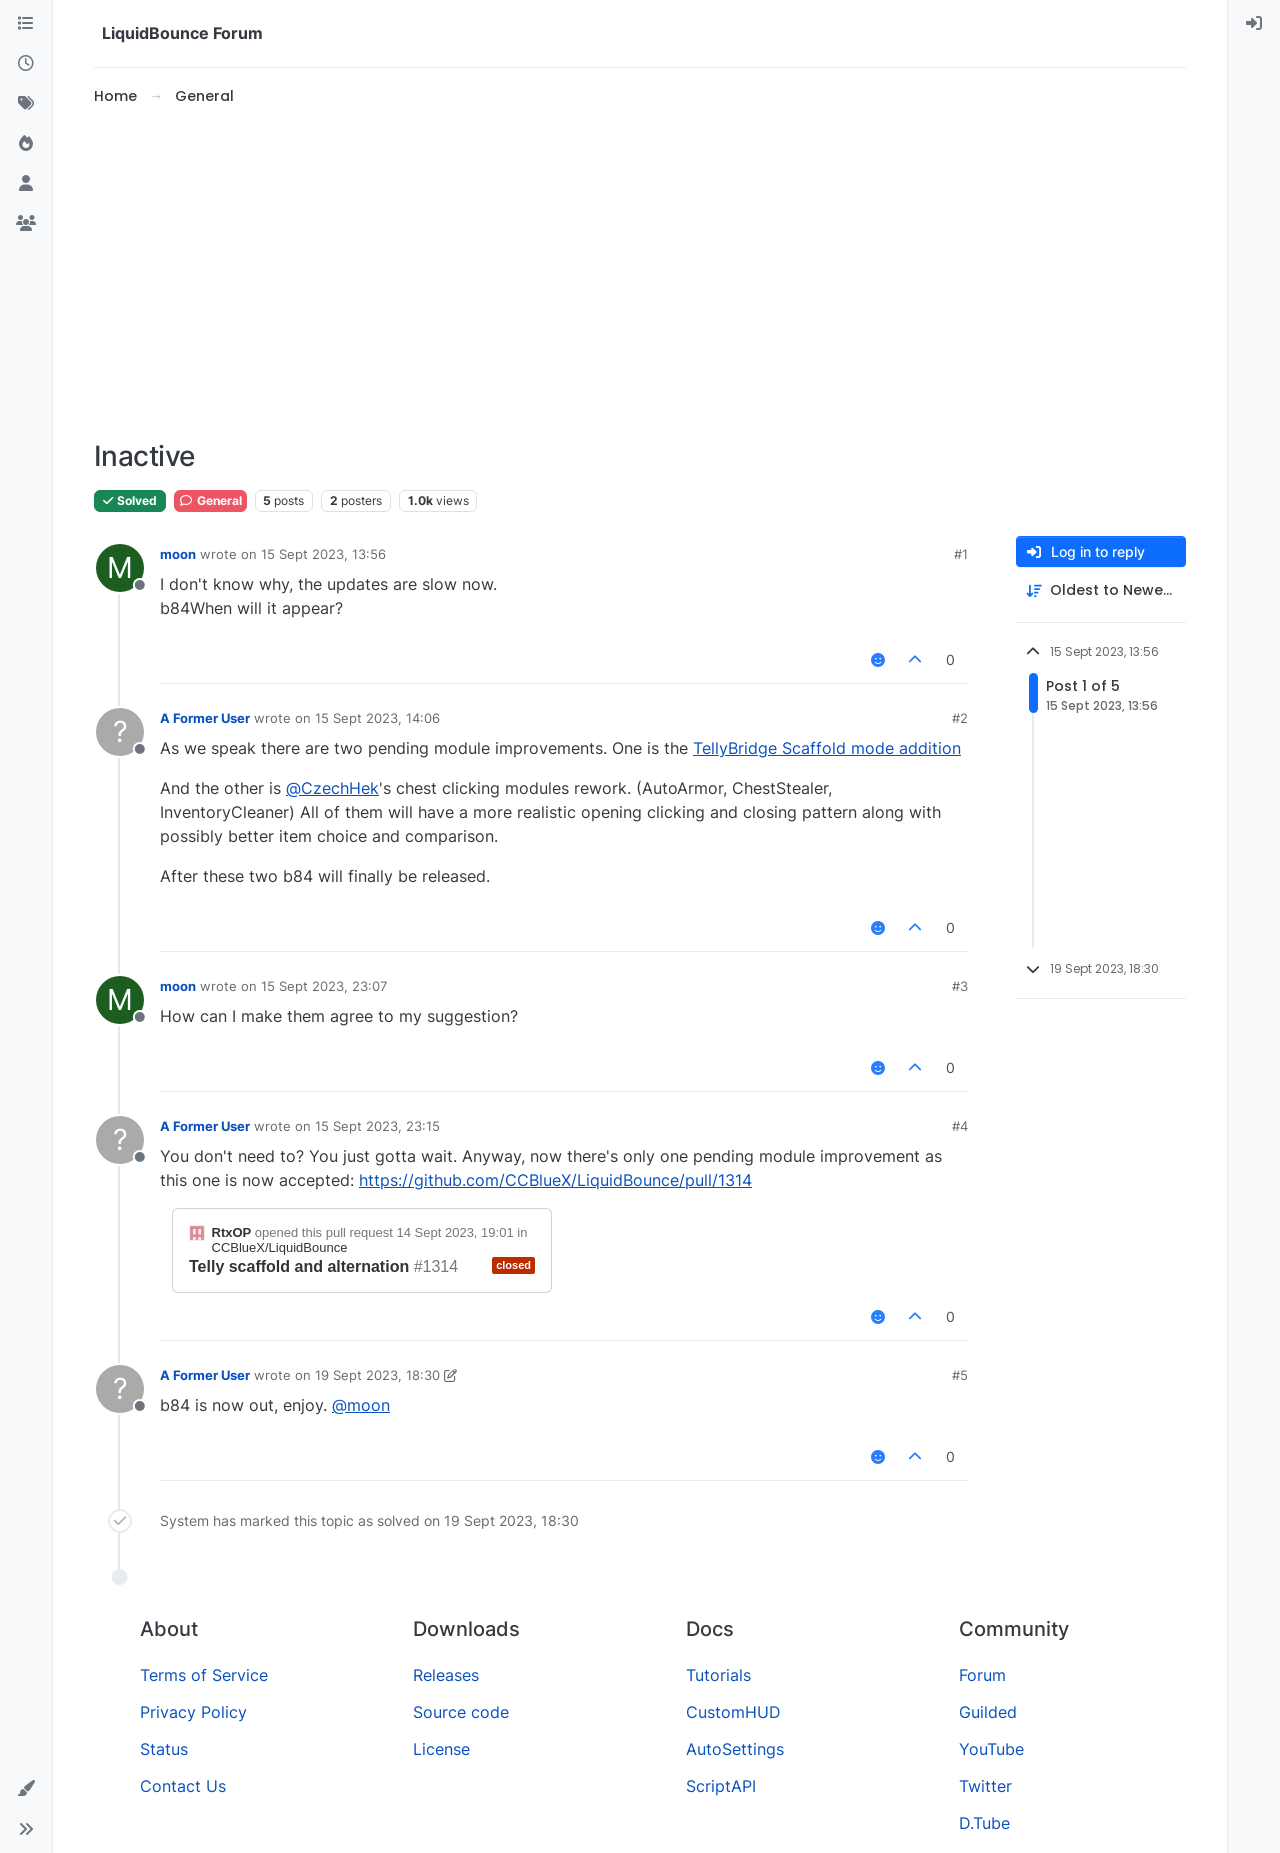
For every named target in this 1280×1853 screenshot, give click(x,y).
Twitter (985, 1786)
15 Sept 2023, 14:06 (377, 718)
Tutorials (718, 1675)
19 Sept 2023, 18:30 (377, 1375)
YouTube (991, 1749)
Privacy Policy (193, 1712)
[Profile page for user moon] (120, 568)
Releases (446, 1675)
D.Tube (984, 1823)
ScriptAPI (721, 1786)
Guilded (988, 1712)
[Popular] (26, 144)
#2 (960, 718)
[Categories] (26, 24)
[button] (26, 1789)
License (441, 1749)
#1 (961, 554)
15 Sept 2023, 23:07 (324, 986)
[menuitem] (1254, 24)
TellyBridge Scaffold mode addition (827, 748)
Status (164, 1749)
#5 (960, 1375)
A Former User (205, 718)
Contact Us (183, 1786)
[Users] (26, 184)
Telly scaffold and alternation (299, 1266)
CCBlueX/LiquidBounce (280, 1247)
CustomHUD (733, 1712)
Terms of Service (204, 1675)
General (210, 500)
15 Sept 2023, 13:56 (323, 554)
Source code (461, 1712)
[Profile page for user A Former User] (120, 732)
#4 (960, 1126)
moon (178, 554)
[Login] (1254, 24)
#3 (960, 986)
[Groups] (26, 224)
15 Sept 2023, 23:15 (377, 1126)
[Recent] (26, 64)
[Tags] (26, 104)
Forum (982, 1675)
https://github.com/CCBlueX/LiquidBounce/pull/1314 (555, 1180)
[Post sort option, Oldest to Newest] (1101, 590)
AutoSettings (735, 1749)
